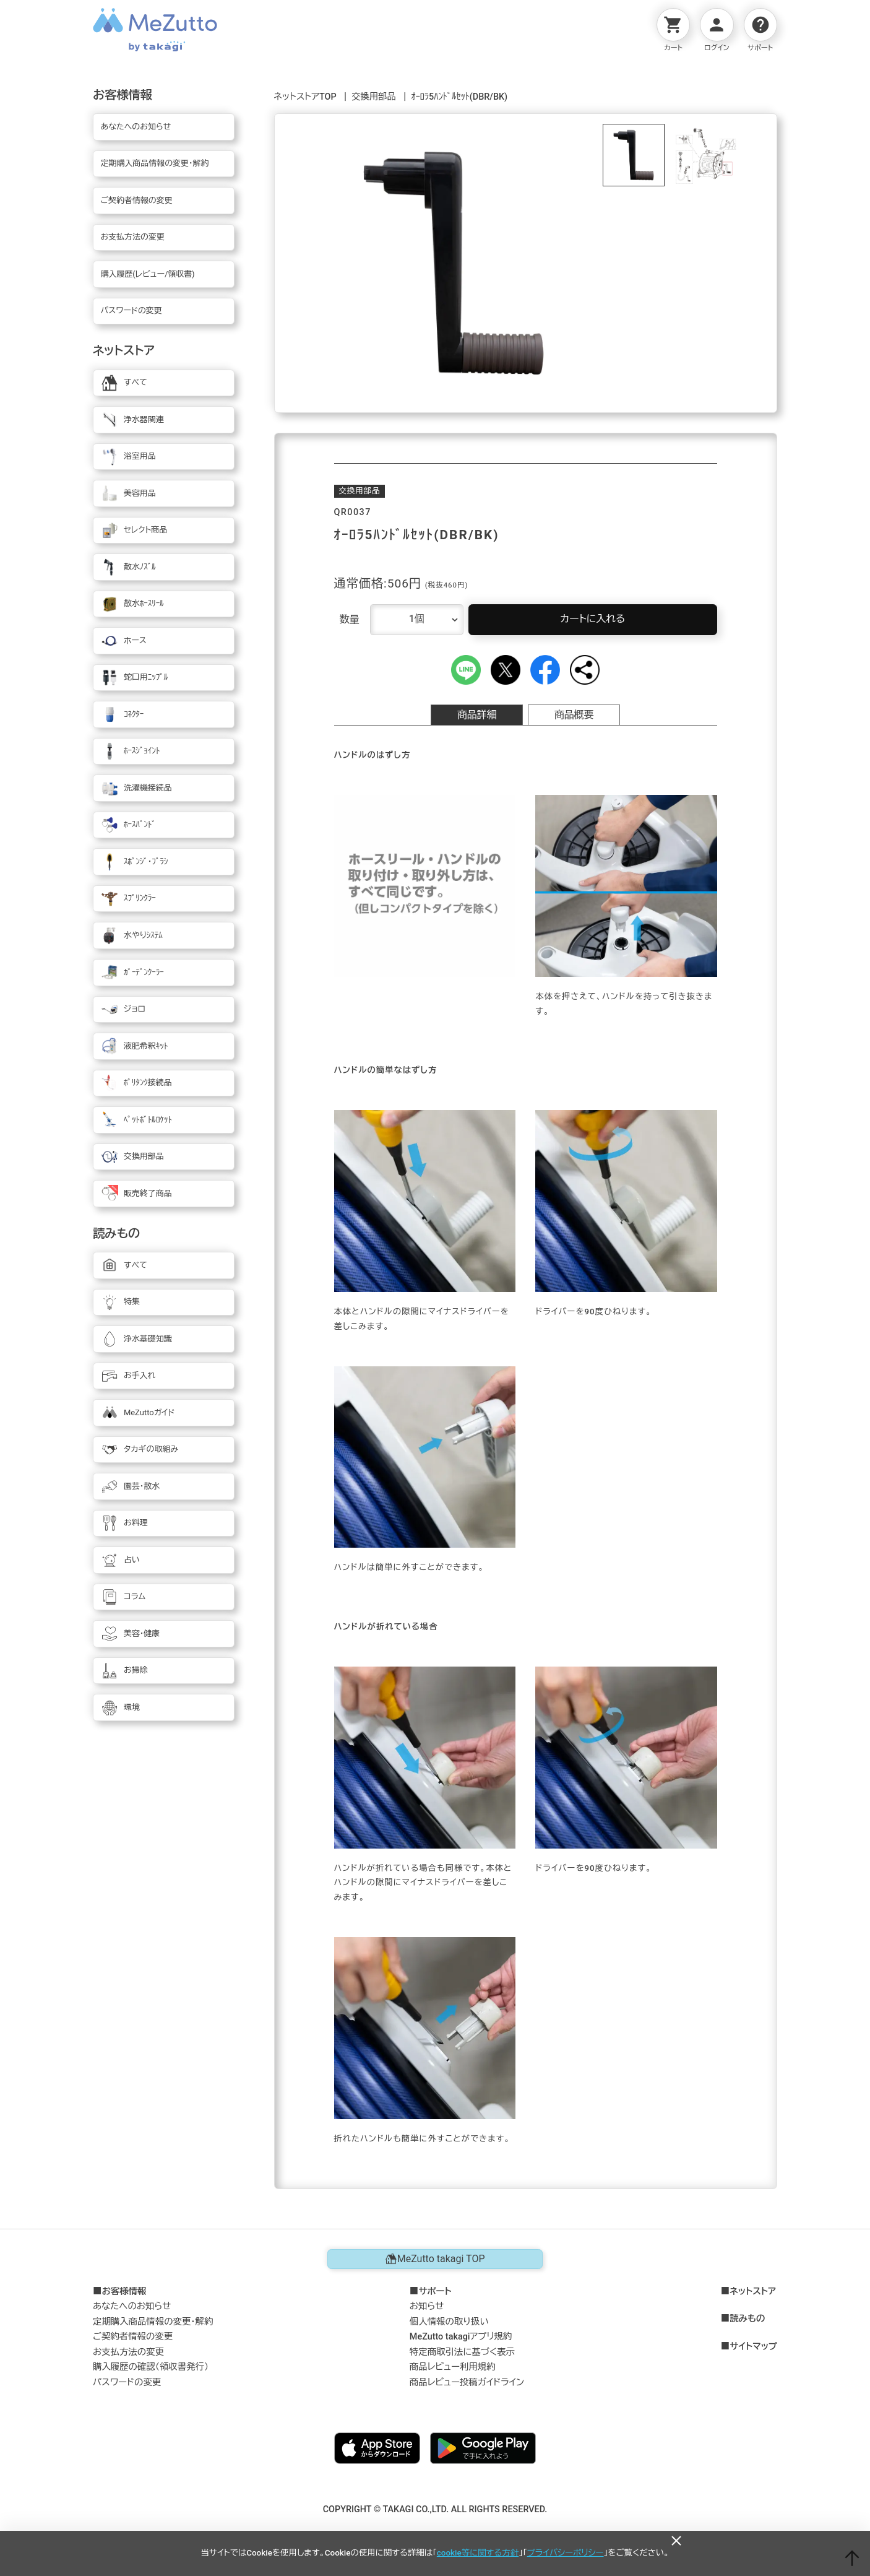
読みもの (747, 2319)
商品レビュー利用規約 (453, 2367)
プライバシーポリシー (565, 2552)
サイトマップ (753, 2347)
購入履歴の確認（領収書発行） (151, 2367)
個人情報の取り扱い (449, 2322)
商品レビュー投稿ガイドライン (467, 2382)
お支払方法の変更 (128, 2352)
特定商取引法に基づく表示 (462, 2352)
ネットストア (753, 2292)
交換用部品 (373, 97)
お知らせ (427, 2306)
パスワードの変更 (127, 2382)
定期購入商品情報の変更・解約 (153, 2322)
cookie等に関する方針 (478, 2552)
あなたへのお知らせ (132, 2306)
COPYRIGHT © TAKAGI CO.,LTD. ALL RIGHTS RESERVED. (435, 2509)
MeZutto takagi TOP (435, 2259)
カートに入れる (592, 619)
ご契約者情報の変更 (133, 2336)
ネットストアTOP (305, 97)
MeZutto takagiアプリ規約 (461, 2336)
